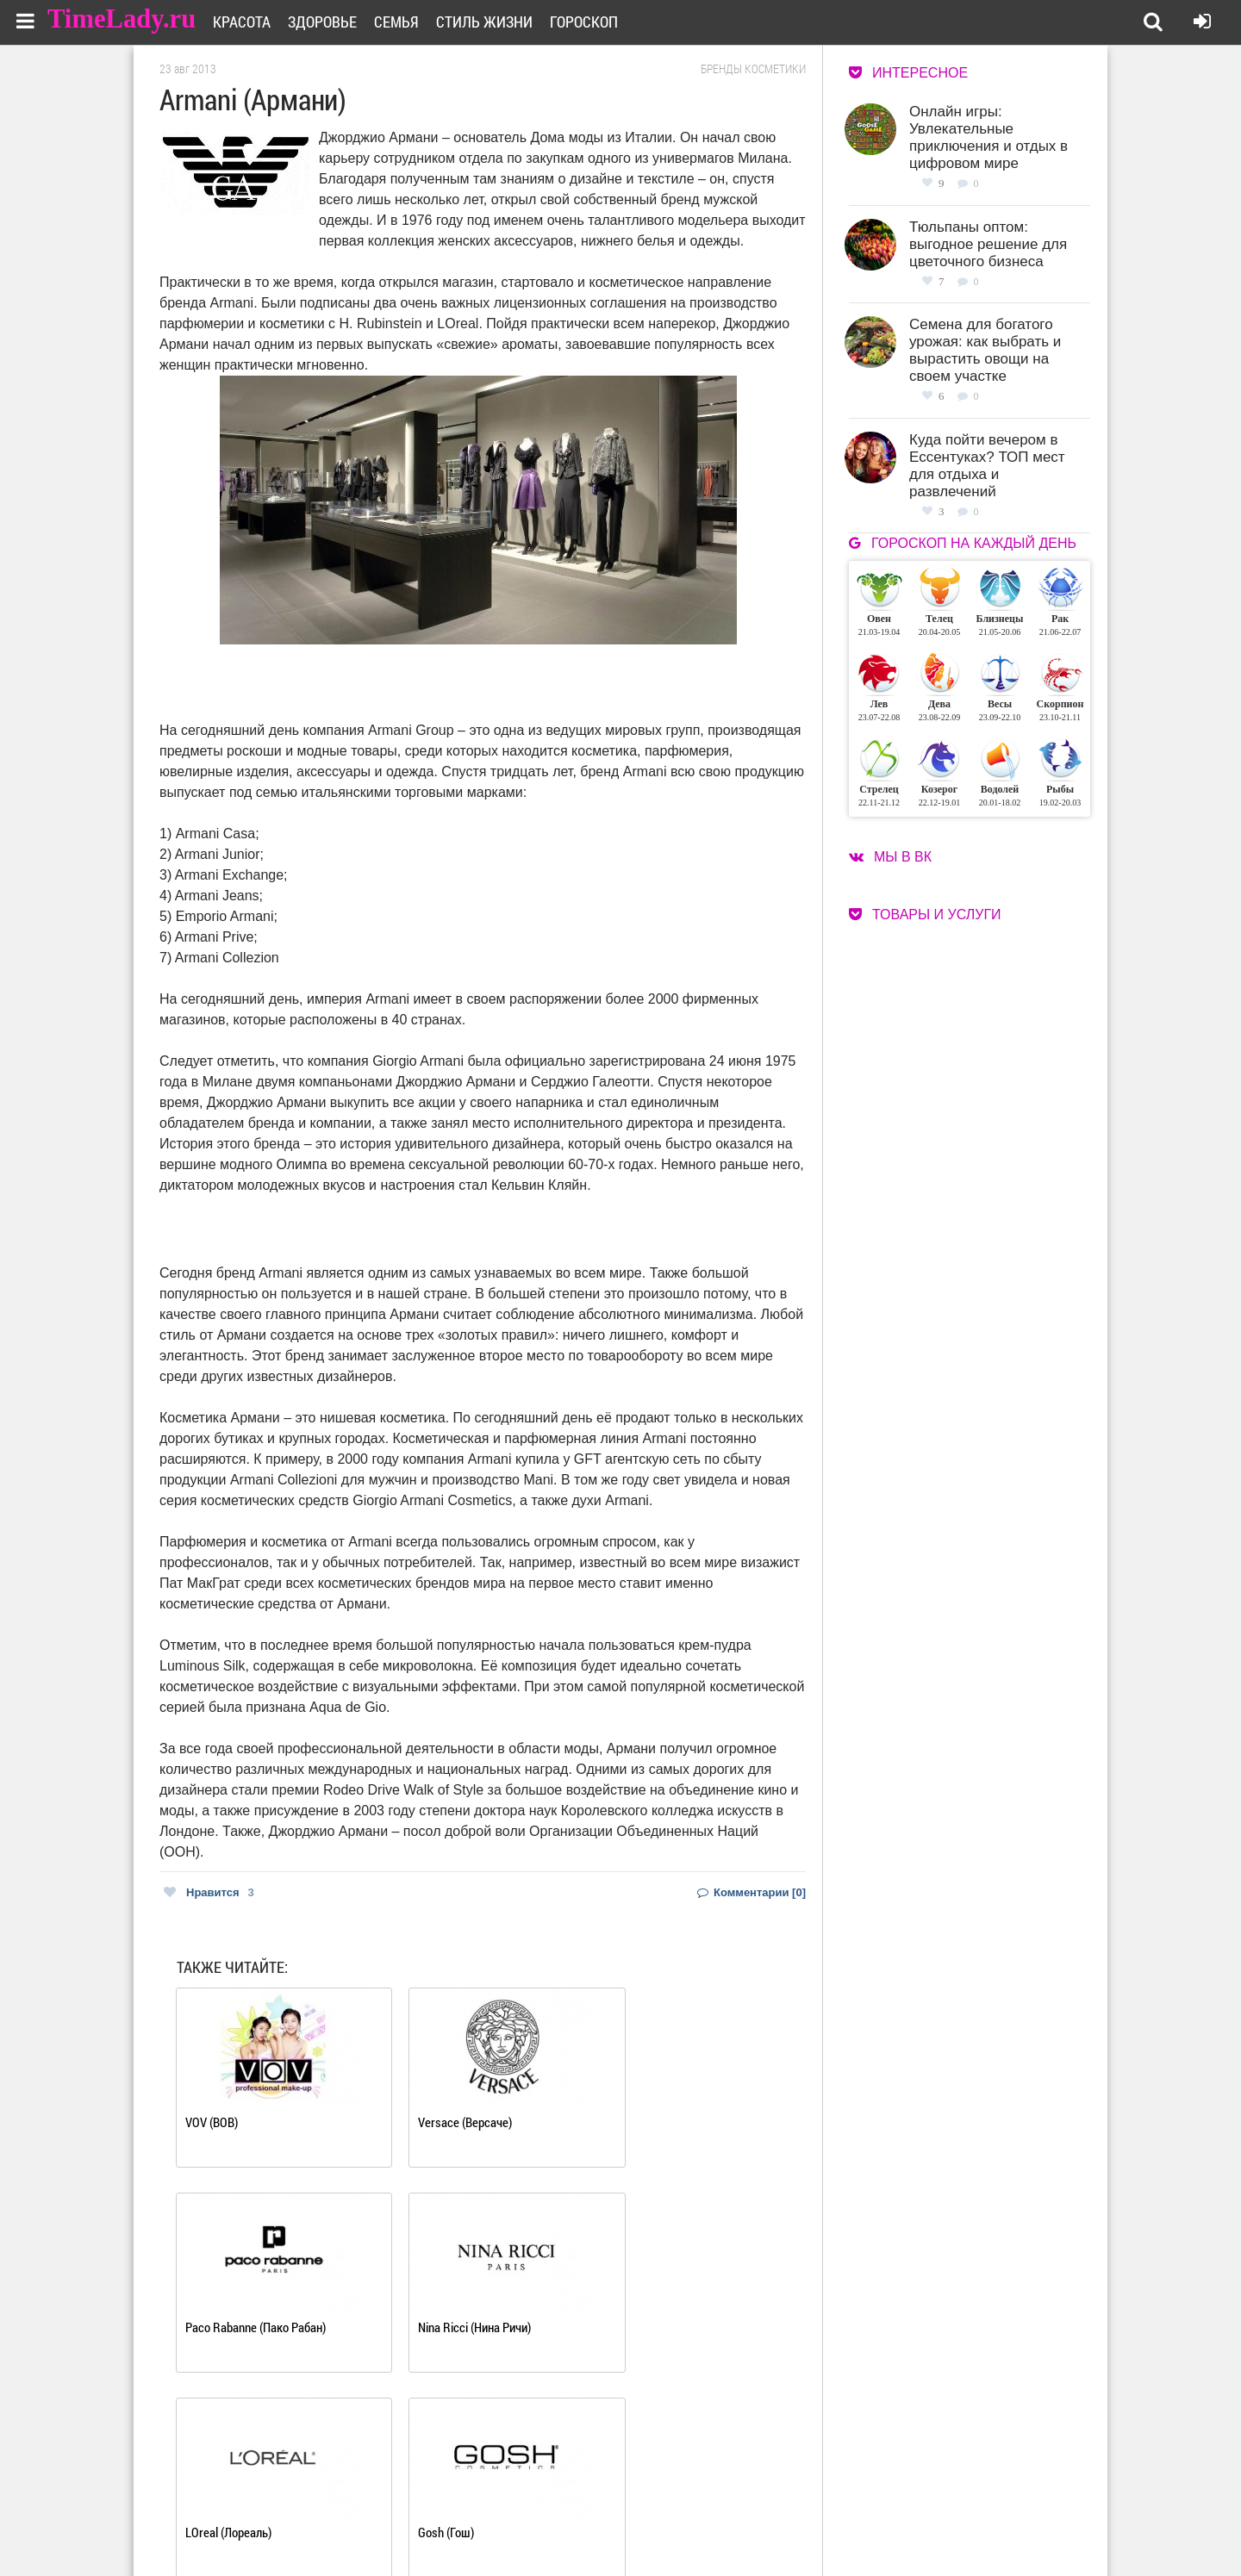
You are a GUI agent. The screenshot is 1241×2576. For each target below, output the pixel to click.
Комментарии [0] (751, 1892)
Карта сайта (687, 2525)
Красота (253, 21)
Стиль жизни (495, 21)
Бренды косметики (753, 69)
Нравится (209, 1892)
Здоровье (333, 21)
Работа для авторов (707, 2504)
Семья (407, 21)
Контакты (558, 2525)
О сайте (552, 2504)
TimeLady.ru (122, 19)
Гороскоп (595, 21)
